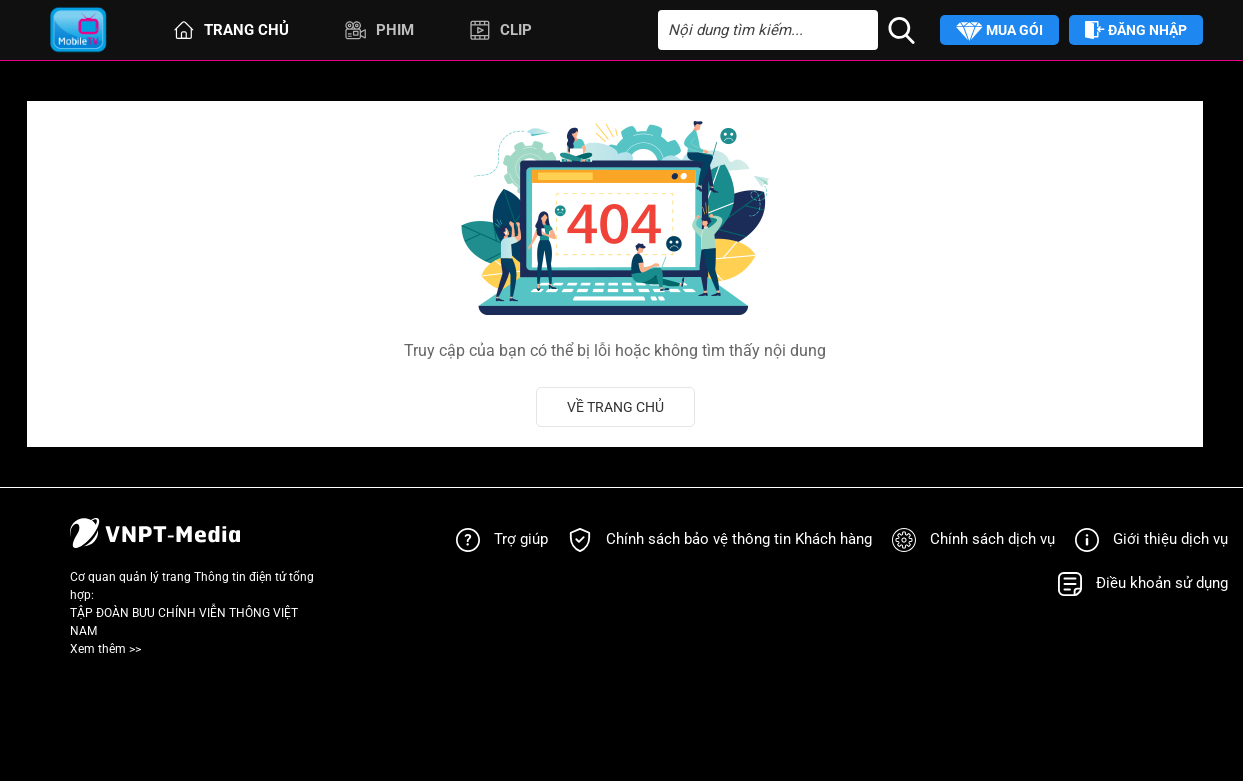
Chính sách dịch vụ (992, 539)
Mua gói (999, 31)
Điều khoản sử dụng (1162, 583)
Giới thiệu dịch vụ (1170, 539)
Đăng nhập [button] (1136, 31)
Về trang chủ (615, 407)
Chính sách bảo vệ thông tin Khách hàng (739, 539)
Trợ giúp (521, 539)
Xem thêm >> (105, 649)
